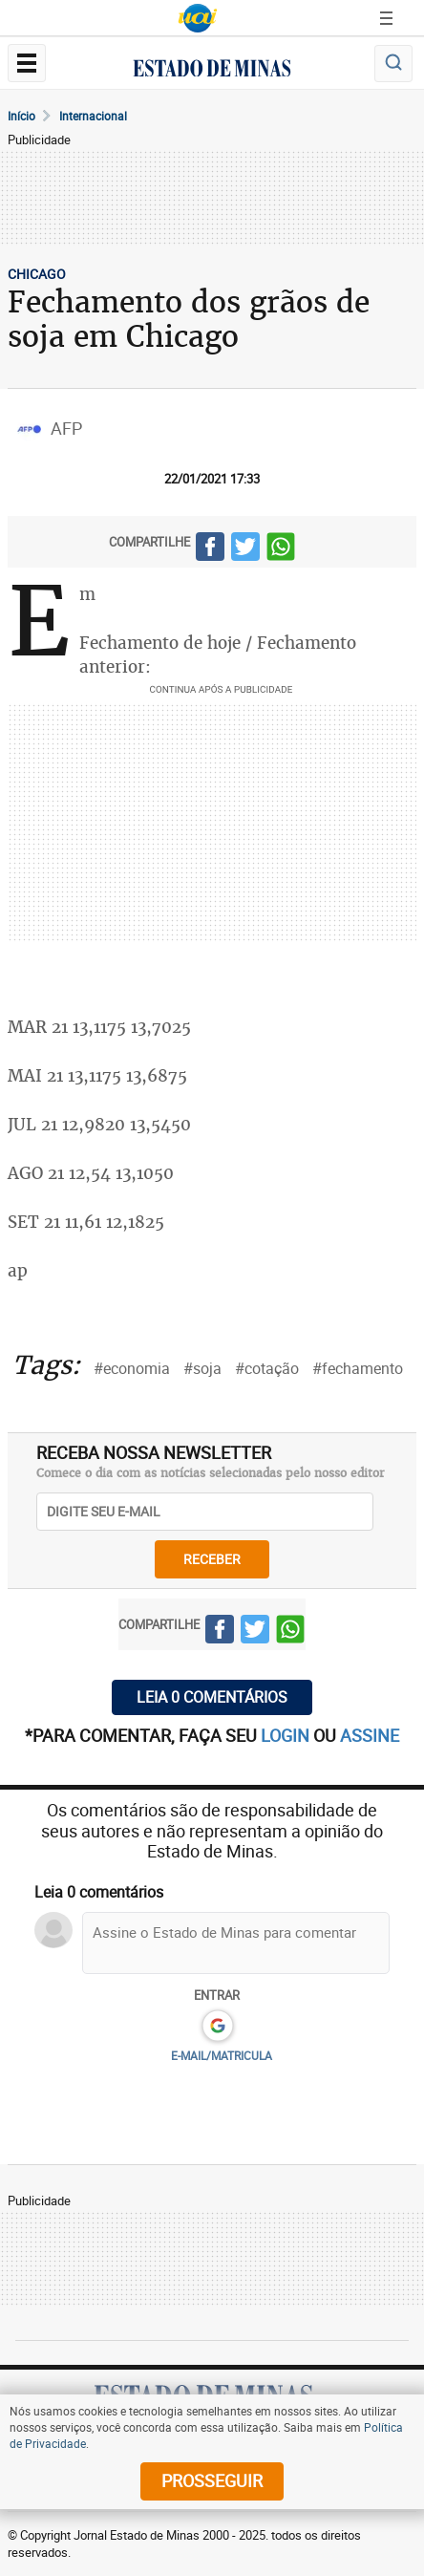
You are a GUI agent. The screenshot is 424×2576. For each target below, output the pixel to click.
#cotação (267, 1368)
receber (212, 1559)
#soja (202, 1368)
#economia (132, 1368)
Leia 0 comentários (212, 1696)
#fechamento (357, 1368)
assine (369, 1735)
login (287, 1735)
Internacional (93, 115)
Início (21, 115)
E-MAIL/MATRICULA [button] (221, 2055)
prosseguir (212, 2480)
